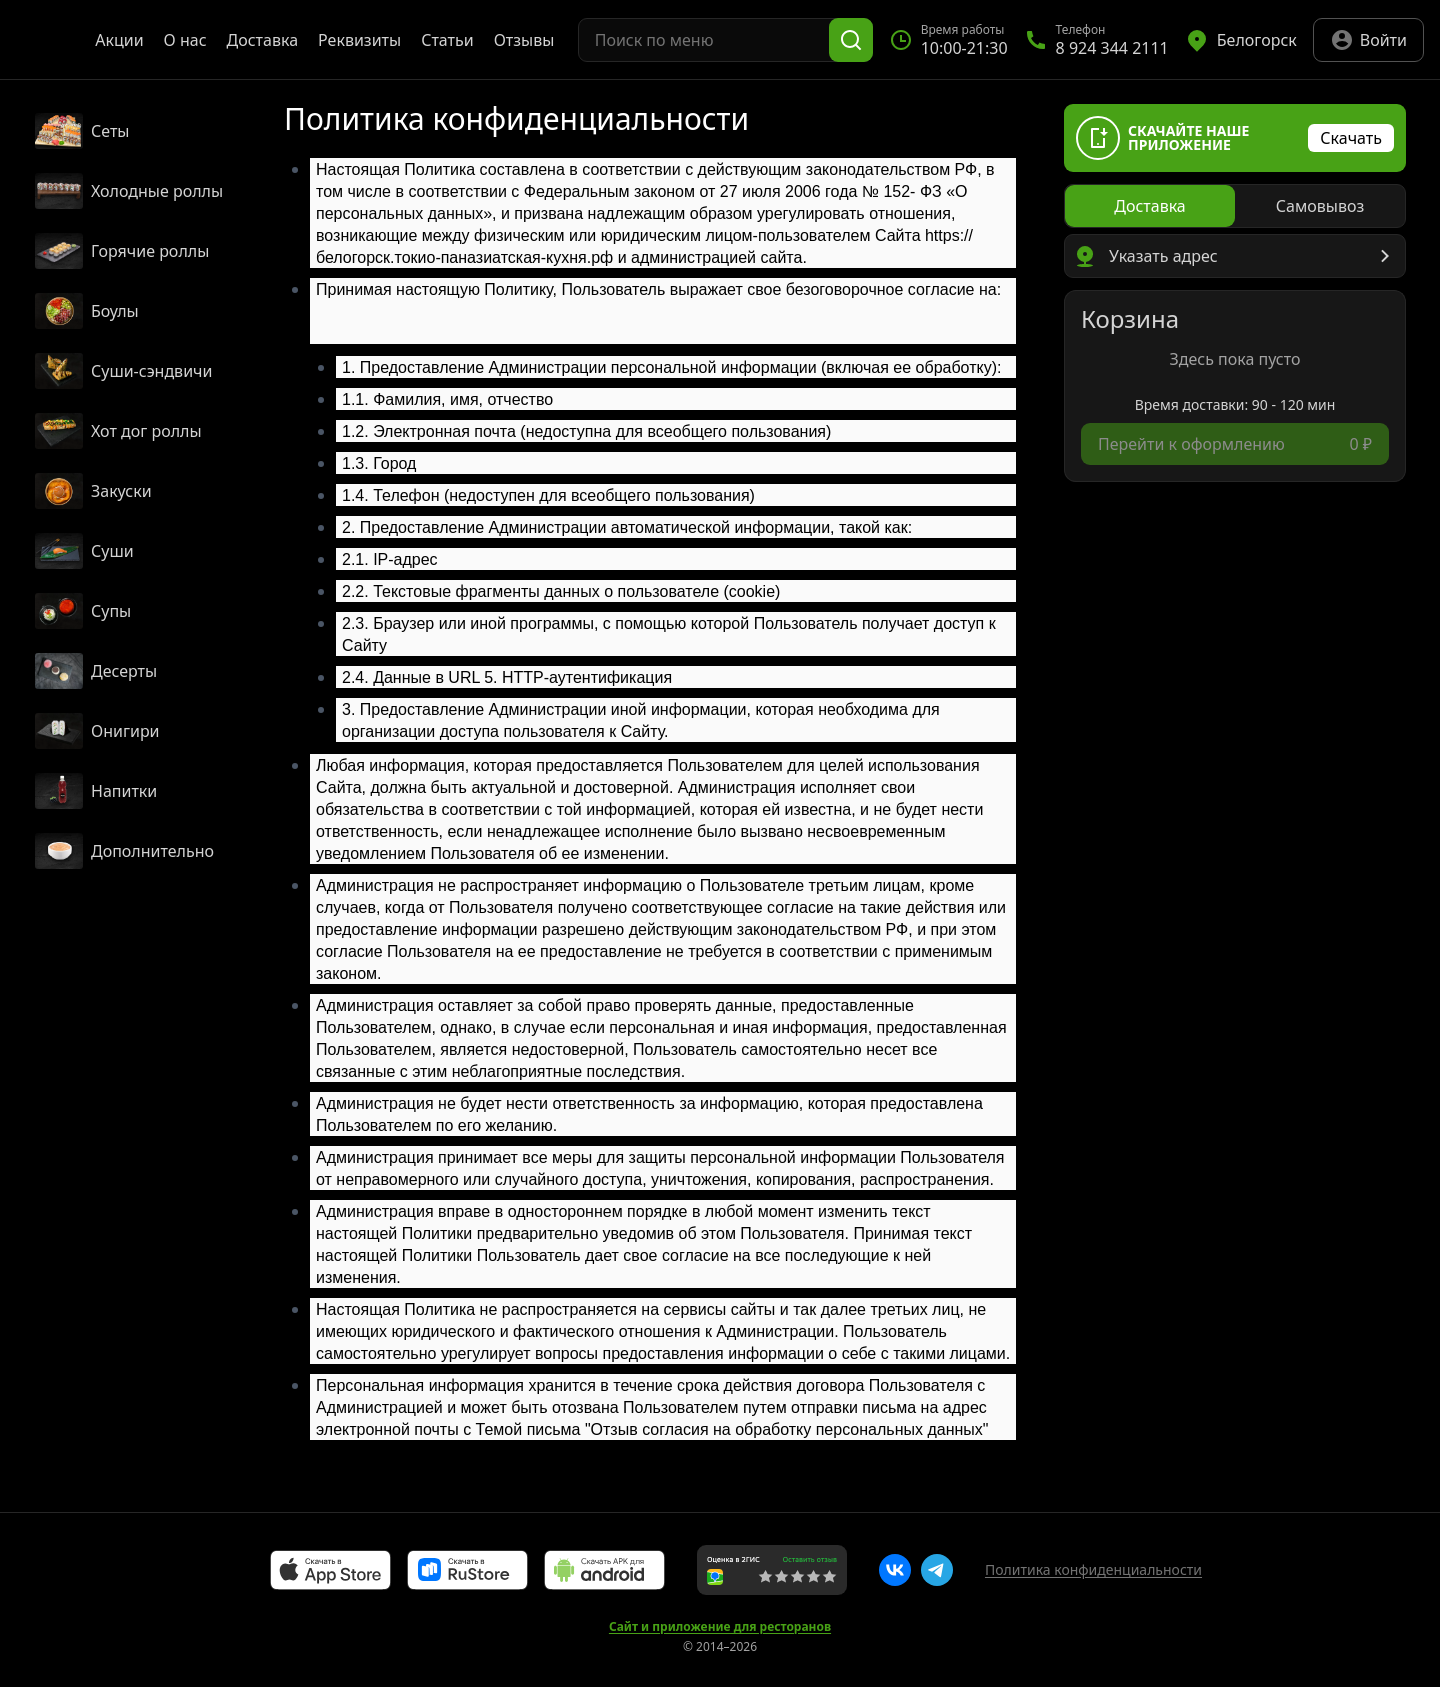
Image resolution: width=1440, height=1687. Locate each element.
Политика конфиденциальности (1093, 1569)
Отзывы (524, 40)
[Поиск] (851, 40)
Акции (119, 40)
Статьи (447, 40)
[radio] (1150, 206)
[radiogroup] (1235, 206)
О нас (185, 40)
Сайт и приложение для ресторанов (720, 1627)
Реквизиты (359, 40)
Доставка (263, 40)
